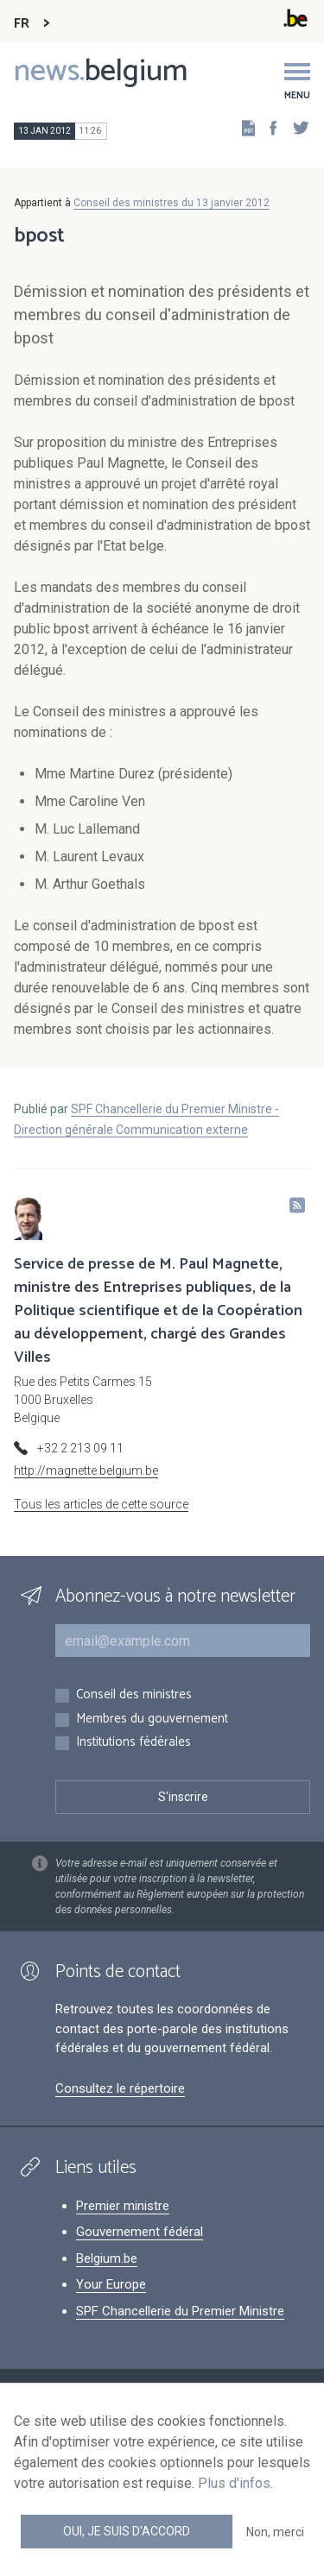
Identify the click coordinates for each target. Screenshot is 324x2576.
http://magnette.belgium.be (86, 1470)
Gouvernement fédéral (139, 2231)
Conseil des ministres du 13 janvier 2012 (171, 203)
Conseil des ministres (134, 1695)
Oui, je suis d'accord (126, 2531)
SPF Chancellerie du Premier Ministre (180, 2311)
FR (21, 23)
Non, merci (275, 2532)
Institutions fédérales (133, 1743)
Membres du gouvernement (152, 1719)
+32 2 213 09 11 (80, 1448)
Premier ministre (122, 2206)
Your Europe (111, 2284)
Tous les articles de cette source (101, 1504)
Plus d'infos (234, 2483)
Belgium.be (106, 2258)
